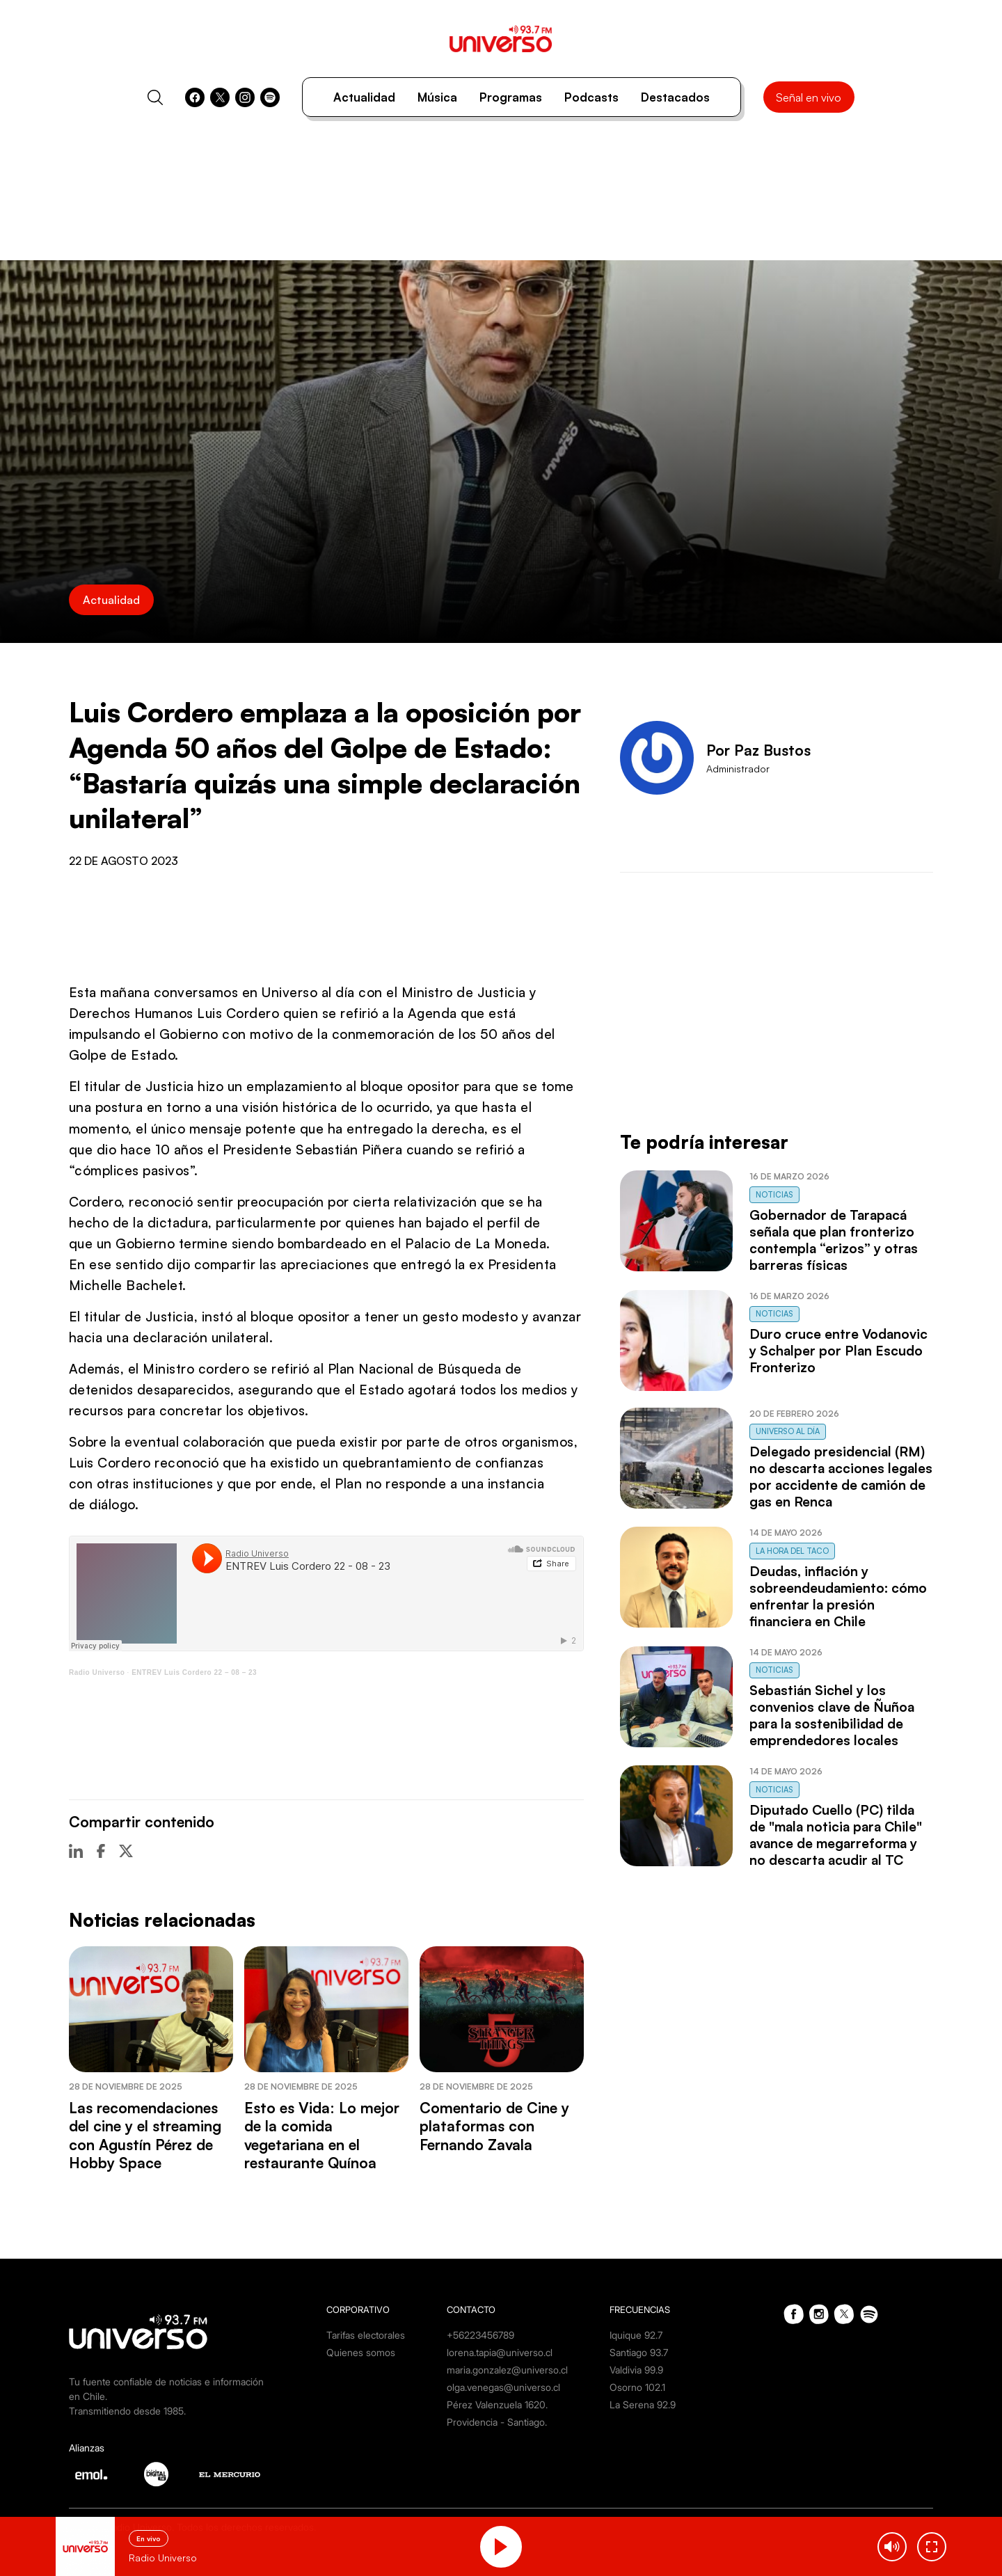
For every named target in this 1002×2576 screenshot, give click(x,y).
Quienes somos (360, 2352)
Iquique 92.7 (636, 2335)
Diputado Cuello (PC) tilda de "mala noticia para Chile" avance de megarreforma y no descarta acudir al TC (835, 1835)
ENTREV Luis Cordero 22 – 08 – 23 (194, 1672)
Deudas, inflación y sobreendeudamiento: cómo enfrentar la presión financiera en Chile (838, 1596)
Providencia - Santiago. (497, 2422)
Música (437, 97)
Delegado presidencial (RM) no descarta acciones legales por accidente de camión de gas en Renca (840, 1476)
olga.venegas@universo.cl (503, 2387)
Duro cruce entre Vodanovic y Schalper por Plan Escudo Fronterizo (838, 1351)
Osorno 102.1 (637, 2387)
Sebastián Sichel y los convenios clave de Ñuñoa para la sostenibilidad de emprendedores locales (831, 1715)
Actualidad (364, 97)
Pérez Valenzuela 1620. (497, 2404)
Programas (510, 97)
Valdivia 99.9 (636, 2370)
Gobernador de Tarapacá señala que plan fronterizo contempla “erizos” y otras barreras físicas (833, 1240)
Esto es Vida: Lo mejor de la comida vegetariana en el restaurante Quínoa (321, 2135)
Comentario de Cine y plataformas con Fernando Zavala (494, 2126)
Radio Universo (97, 1672)
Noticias (774, 1195)
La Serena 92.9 (643, 2404)
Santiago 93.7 (639, 2352)
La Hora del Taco (792, 1551)
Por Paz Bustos (758, 750)
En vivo (148, 2538)
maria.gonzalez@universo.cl (507, 2370)
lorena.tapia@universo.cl (499, 2352)
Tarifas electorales (365, 2335)
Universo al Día (788, 1431)
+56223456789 (480, 2335)
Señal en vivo (808, 97)
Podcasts (591, 97)
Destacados (675, 97)
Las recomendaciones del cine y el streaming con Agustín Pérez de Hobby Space (145, 2135)
